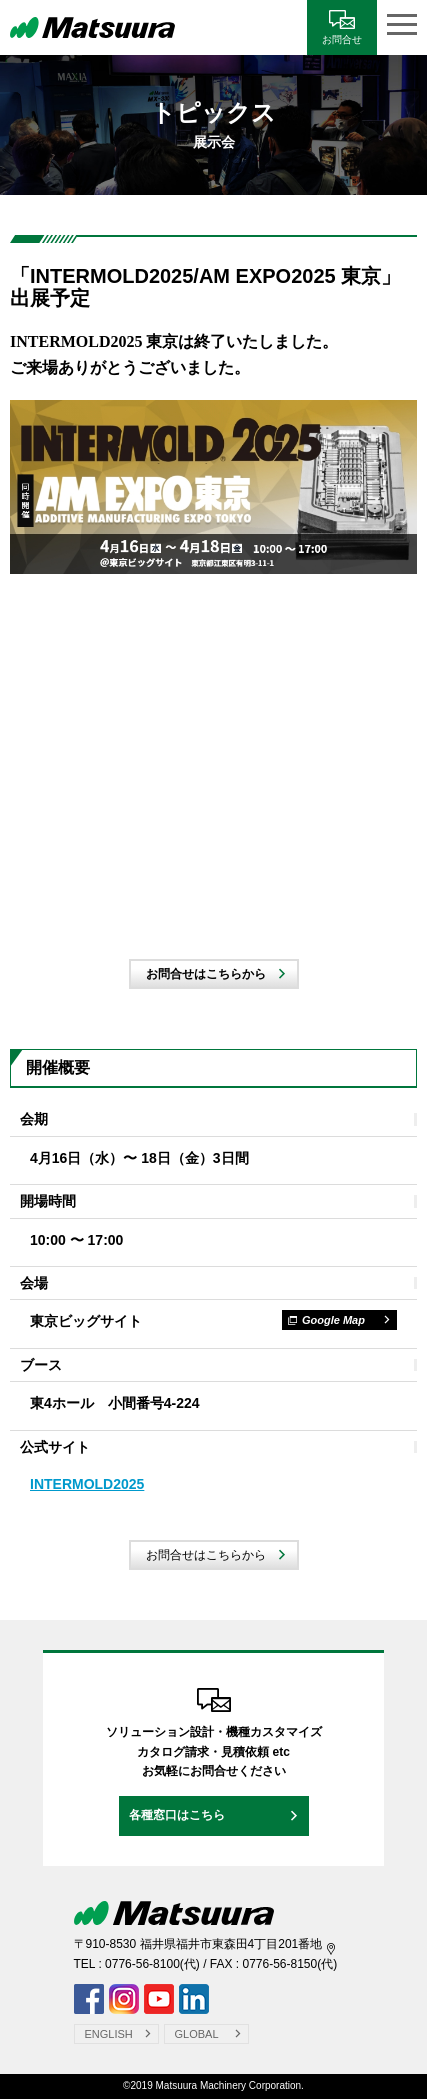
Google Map (326, 1320)
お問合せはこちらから (206, 974)
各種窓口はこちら (177, 1815)
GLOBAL (197, 2034)
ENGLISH (109, 2034)
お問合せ (342, 39)
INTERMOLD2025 (87, 1484)
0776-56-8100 (142, 1964)
